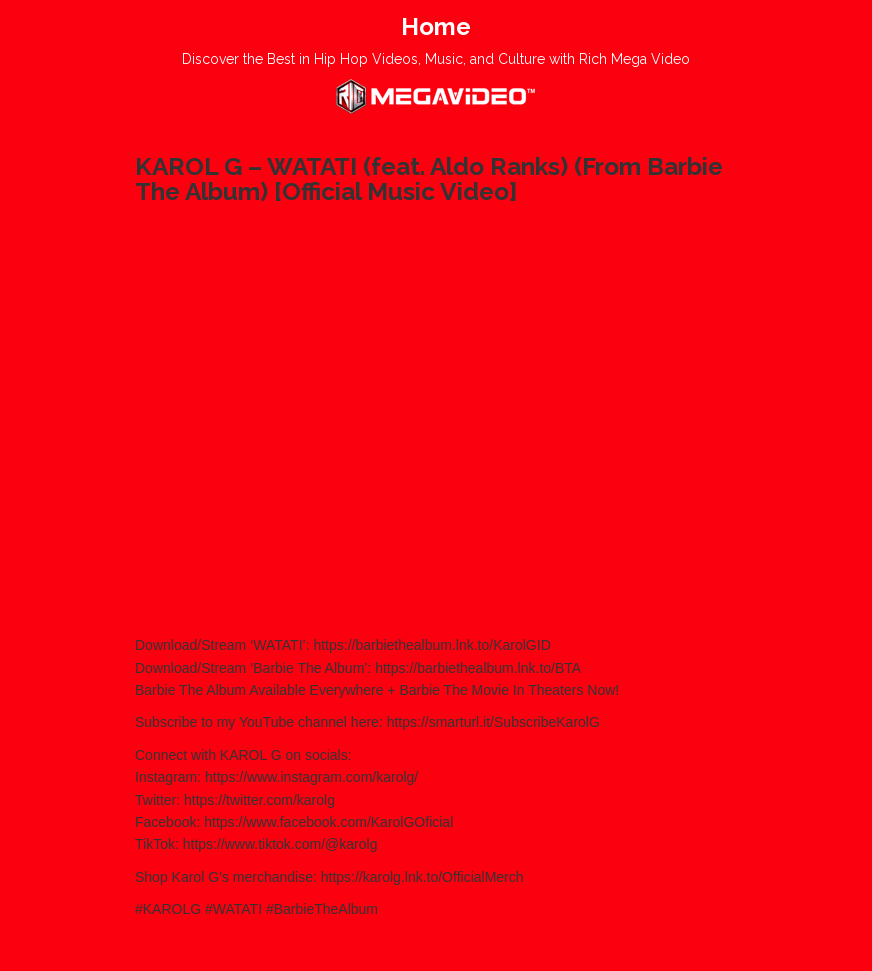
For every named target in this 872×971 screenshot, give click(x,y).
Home (436, 26)
